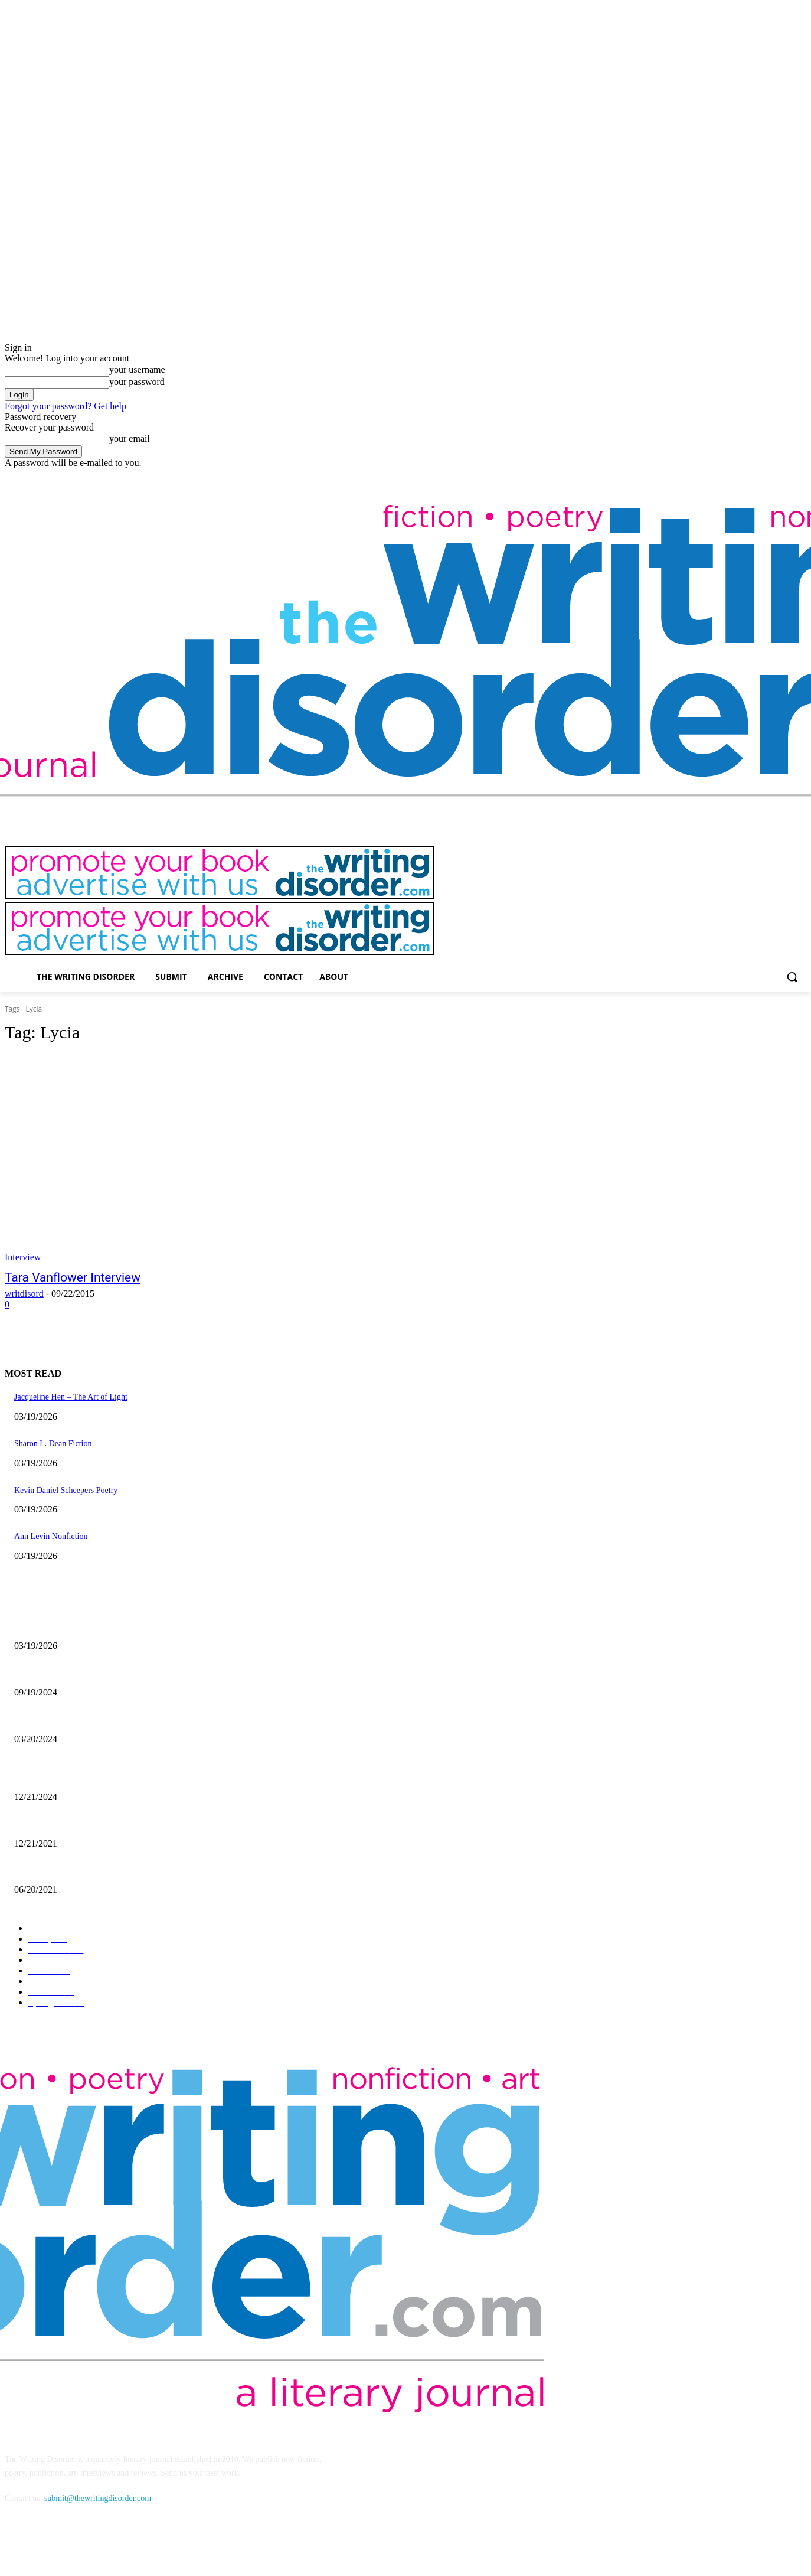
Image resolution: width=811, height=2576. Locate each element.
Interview (23, 1257)
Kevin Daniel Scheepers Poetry (65, 1490)
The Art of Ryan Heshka (54, 1870)
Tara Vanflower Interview (72, 1277)
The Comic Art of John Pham (63, 1777)
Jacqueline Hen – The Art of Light (70, 1397)
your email (129, 438)
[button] (792, 977)
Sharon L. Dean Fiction (52, 1443)
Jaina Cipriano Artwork (52, 1672)
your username (137, 369)
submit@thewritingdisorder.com (97, 2498)
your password (137, 382)
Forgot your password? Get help (65, 406)
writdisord (24, 1294)
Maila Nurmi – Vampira (53, 1719)
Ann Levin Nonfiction (50, 1536)
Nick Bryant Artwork (49, 1823)
